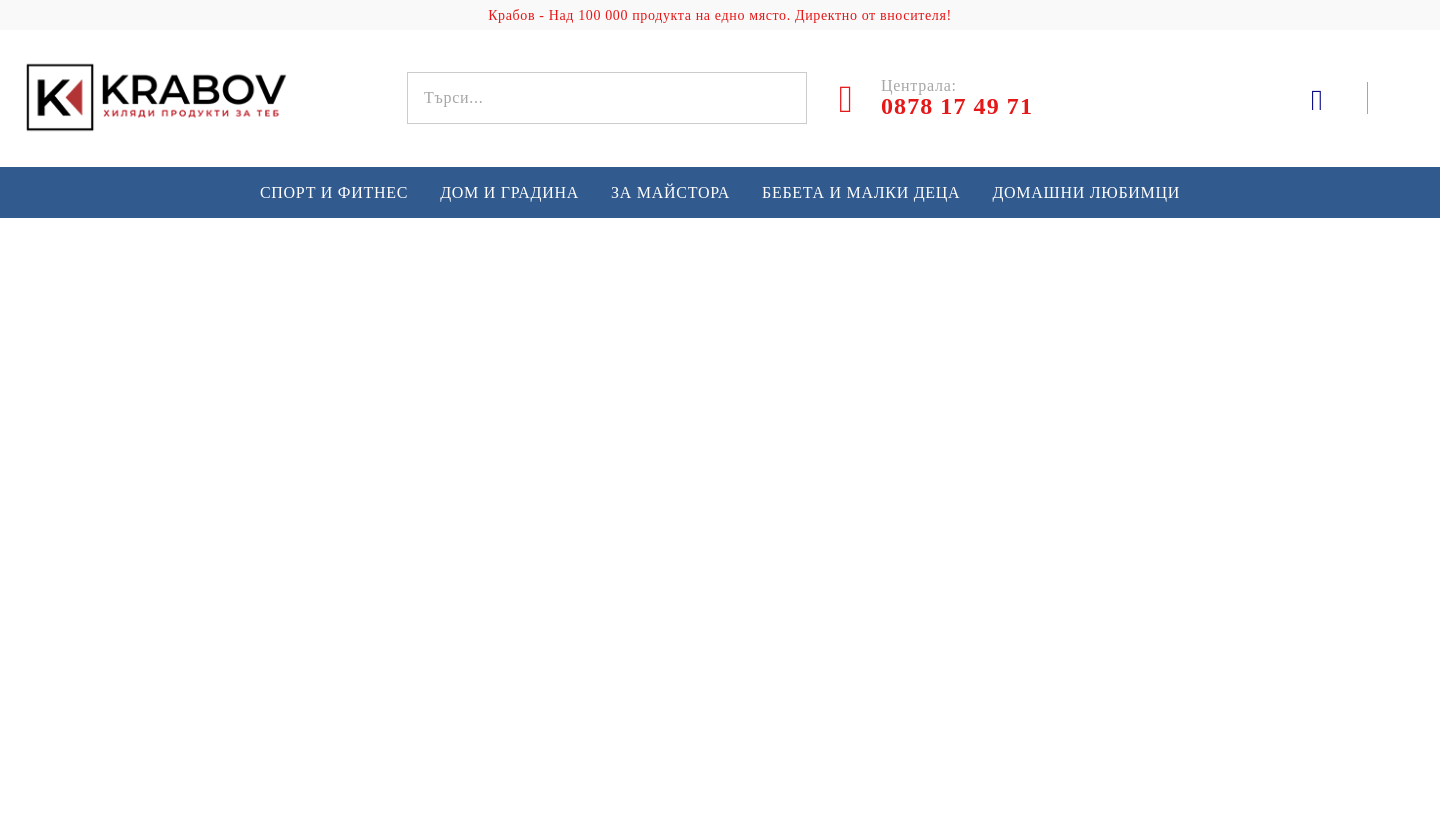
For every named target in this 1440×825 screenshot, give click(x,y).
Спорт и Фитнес (334, 192)
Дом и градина (509, 192)
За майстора (670, 192)
